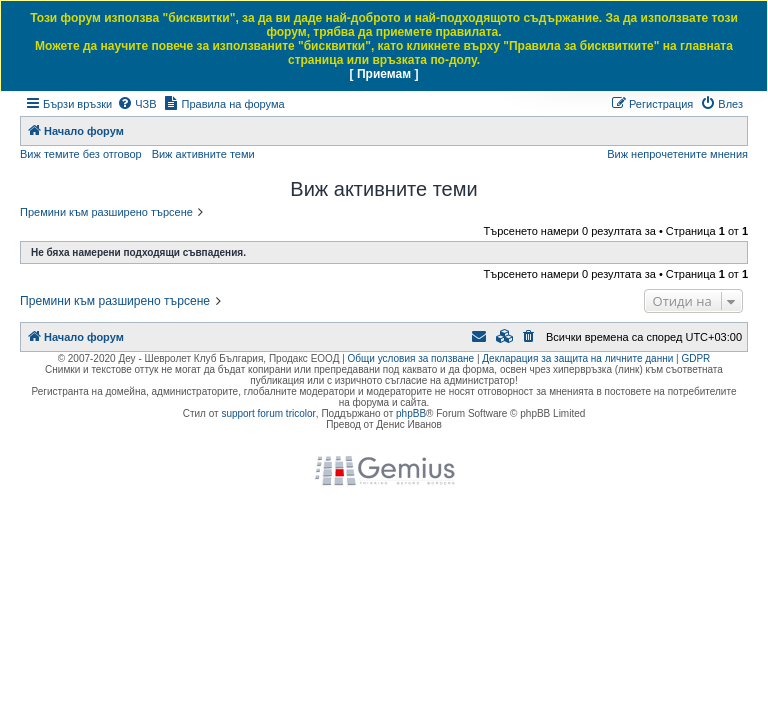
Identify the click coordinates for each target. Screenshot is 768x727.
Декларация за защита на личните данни (577, 358)
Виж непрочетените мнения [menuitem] (677, 154)
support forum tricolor (268, 413)
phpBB (411, 413)
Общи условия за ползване (411, 358)
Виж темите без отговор (81, 154)
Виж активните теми (203, 154)
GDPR (695, 358)
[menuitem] (136, 104)
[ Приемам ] (384, 74)
